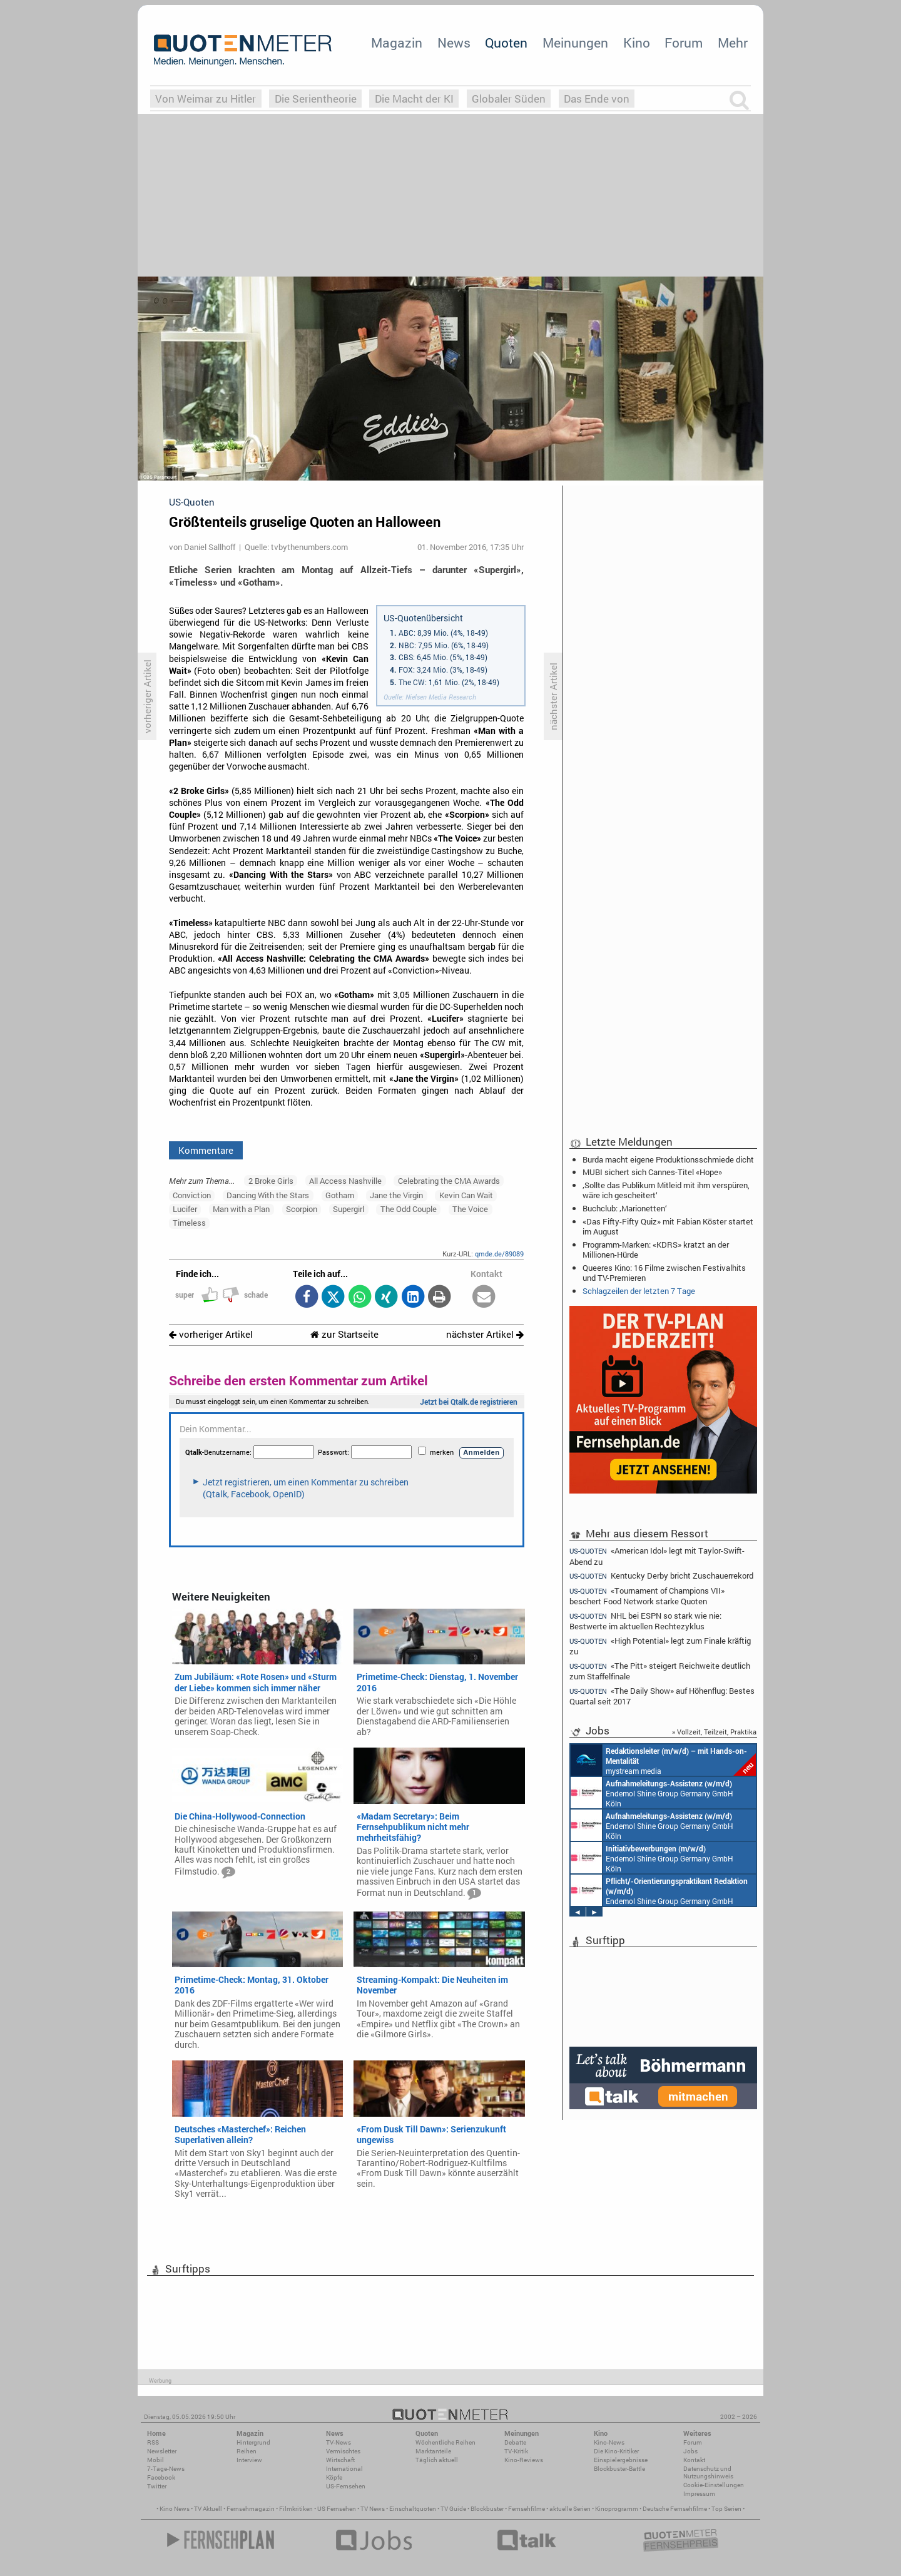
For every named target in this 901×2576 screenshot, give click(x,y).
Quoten (506, 42)
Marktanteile (433, 2451)
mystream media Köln (663, 1760)
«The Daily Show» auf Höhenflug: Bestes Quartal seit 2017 (662, 1696)
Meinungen (575, 42)
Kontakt (694, 2460)
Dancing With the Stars (268, 1195)
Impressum (699, 2494)
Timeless (189, 1223)
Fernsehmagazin (251, 2509)
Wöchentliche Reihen (445, 2442)
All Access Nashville (345, 1181)
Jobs (690, 2451)
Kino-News (609, 2442)
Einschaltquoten (412, 2509)
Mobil (155, 2460)
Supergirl (348, 1209)
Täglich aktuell (436, 2460)
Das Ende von (596, 98)
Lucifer (185, 1209)
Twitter (156, 2486)
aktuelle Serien (570, 2509)
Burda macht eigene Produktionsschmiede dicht (668, 1159)
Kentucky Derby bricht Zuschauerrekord (661, 1576)
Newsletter (161, 2451)
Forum (683, 42)
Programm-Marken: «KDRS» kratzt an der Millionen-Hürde (656, 1249)
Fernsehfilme (526, 2509)
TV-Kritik (516, 2451)
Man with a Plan (241, 1209)
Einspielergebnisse (621, 2460)
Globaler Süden (509, 98)
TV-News (338, 2442)
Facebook (161, 2477)
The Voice (470, 1209)
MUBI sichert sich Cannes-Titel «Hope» (652, 1172)
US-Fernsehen (345, 2486)
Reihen (247, 2451)
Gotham (339, 1195)
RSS (153, 2442)
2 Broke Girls (270, 1181)
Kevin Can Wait (466, 1195)
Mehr (733, 42)
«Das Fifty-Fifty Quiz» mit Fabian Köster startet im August (668, 1226)
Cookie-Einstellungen (713, 2485)
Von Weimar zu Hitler (205, 98)
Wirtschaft (340, 2460)
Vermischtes (343, 2451)
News (454, 42)
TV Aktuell (208, 2509)
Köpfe (334, 2477)
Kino (636, 42)
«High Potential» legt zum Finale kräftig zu (660, 1646)
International (344, 2469)
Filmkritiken (296, 2509)
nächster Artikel (485, 1334)
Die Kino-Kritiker (616, 2451)
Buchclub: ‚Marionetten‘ (625, 1208)
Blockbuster (487, 2509)
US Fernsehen (336, 2509)
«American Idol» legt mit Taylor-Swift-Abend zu (657, 1555)
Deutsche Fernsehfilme (675, 2509)
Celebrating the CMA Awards (449, 1181)
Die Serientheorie (316, 98)
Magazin (396, 42)
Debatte (515, 2442)
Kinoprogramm (616, 2509)
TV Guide (453, 2509)
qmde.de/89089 (499, 1253)
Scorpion (301, 1209)
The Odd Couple (408, 1209)
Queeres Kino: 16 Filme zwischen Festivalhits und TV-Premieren (664, 1272)
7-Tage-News (166, 2469)
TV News (372, 2509)
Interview (249, 2460)
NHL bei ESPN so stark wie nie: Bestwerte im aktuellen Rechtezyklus (645, 1621)
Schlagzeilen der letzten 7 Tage (639, 1290)
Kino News (175, 2509)
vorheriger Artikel (211, 1334)
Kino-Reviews (523, 2460)
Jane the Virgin (396, 1195)
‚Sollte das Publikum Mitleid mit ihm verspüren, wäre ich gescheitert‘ (666, 1190)
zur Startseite (344, 1334)
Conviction (192, 1195)
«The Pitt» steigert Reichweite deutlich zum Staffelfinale (659, 1671)
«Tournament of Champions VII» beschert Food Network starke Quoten (647, 1596)
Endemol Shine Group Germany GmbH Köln (652, 1792)
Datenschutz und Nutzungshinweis (708, 2472)
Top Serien (726, 2509)
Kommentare (205, 1150)
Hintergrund (253, 2442)
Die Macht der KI (414, 98)
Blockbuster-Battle (619, 2469)
